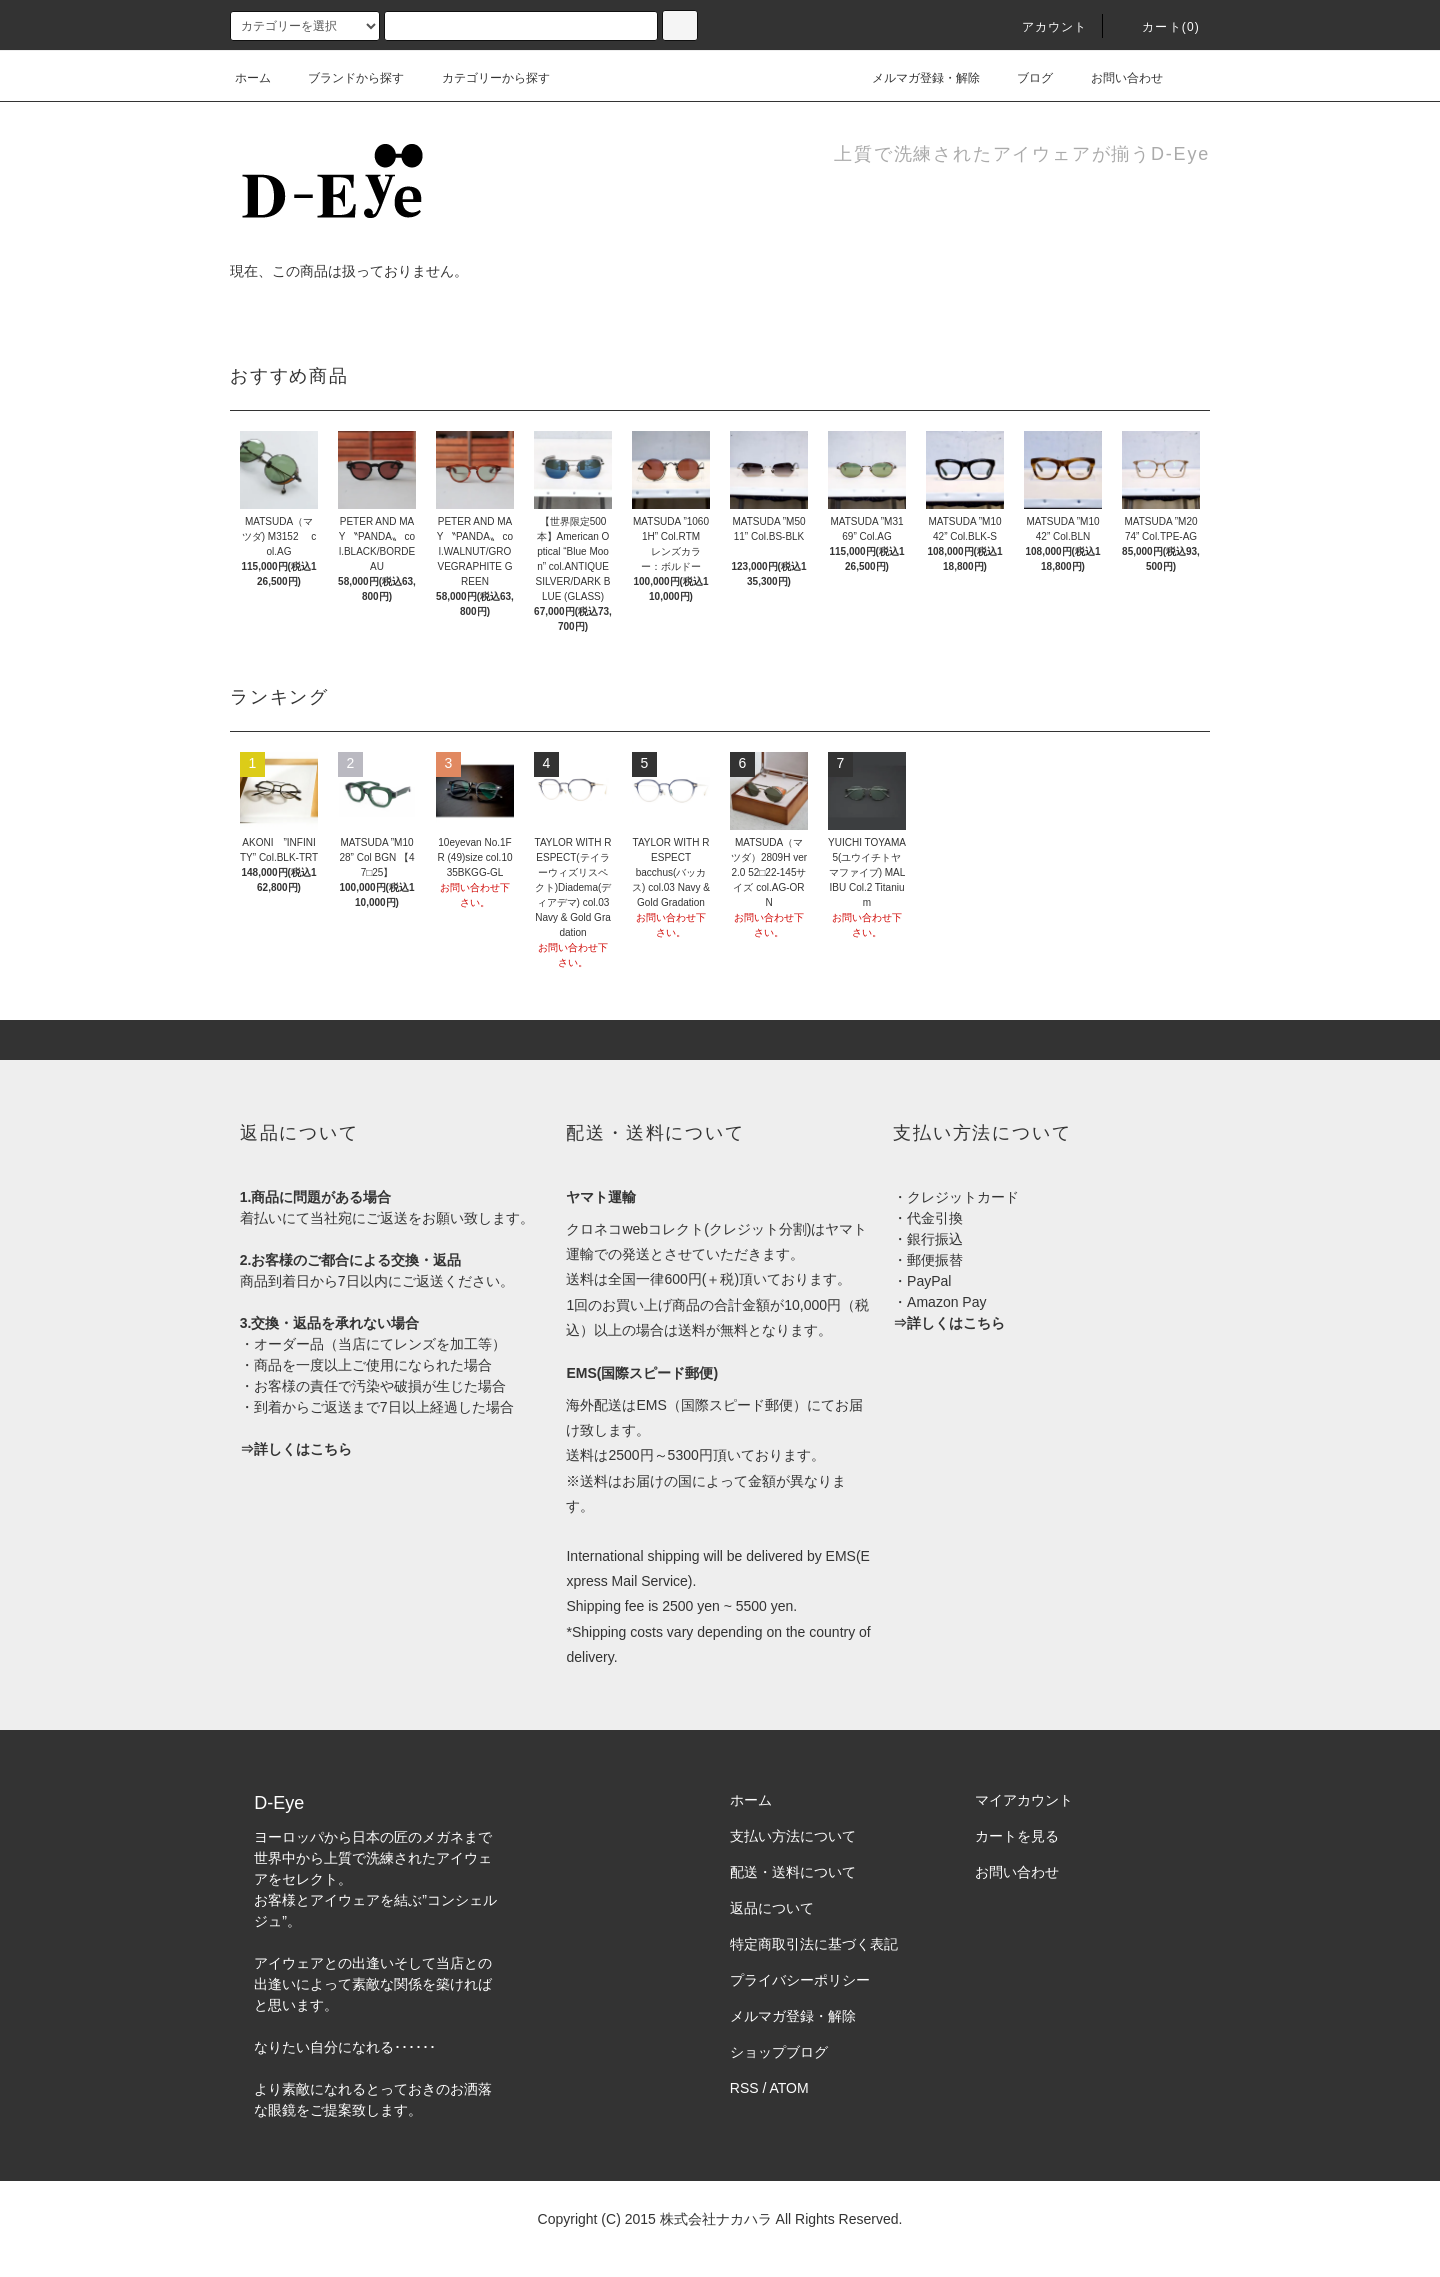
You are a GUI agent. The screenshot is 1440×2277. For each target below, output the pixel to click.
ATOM (789, 2088)
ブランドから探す (344, 78)
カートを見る (1017, 1836)
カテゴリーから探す (484, 78)
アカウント (1043, 27)
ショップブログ (779, 2052)
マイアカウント (1024, 1800)
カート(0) (1159, 27)
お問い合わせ (1115, 78)
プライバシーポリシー (800, 1980)
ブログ (1023, 78)
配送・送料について (793, 1872)
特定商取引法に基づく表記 (814, 1944)
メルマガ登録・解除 (914, 78)
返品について (772, 1908)
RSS (744, 2088)
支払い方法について (793, 1836)
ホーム (253, 78)
